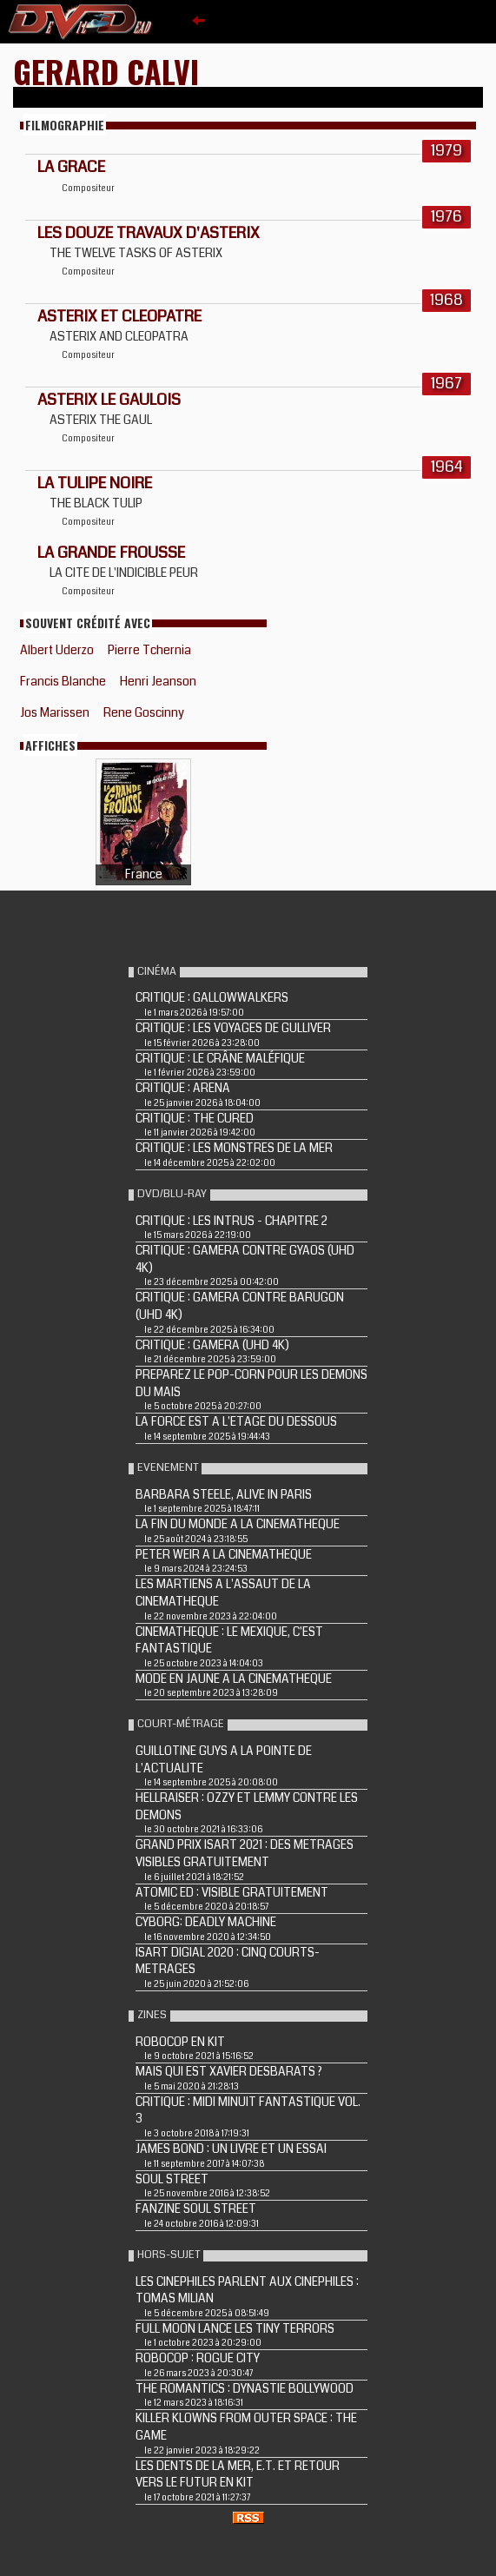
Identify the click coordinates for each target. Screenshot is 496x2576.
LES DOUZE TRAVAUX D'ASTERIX (148, 233)
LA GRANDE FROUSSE (111, 552)
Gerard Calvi (106, 71)
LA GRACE (71, 167)
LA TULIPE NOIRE (94, 483)
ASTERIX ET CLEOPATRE (119, 316)
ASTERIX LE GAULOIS (109, 399)
